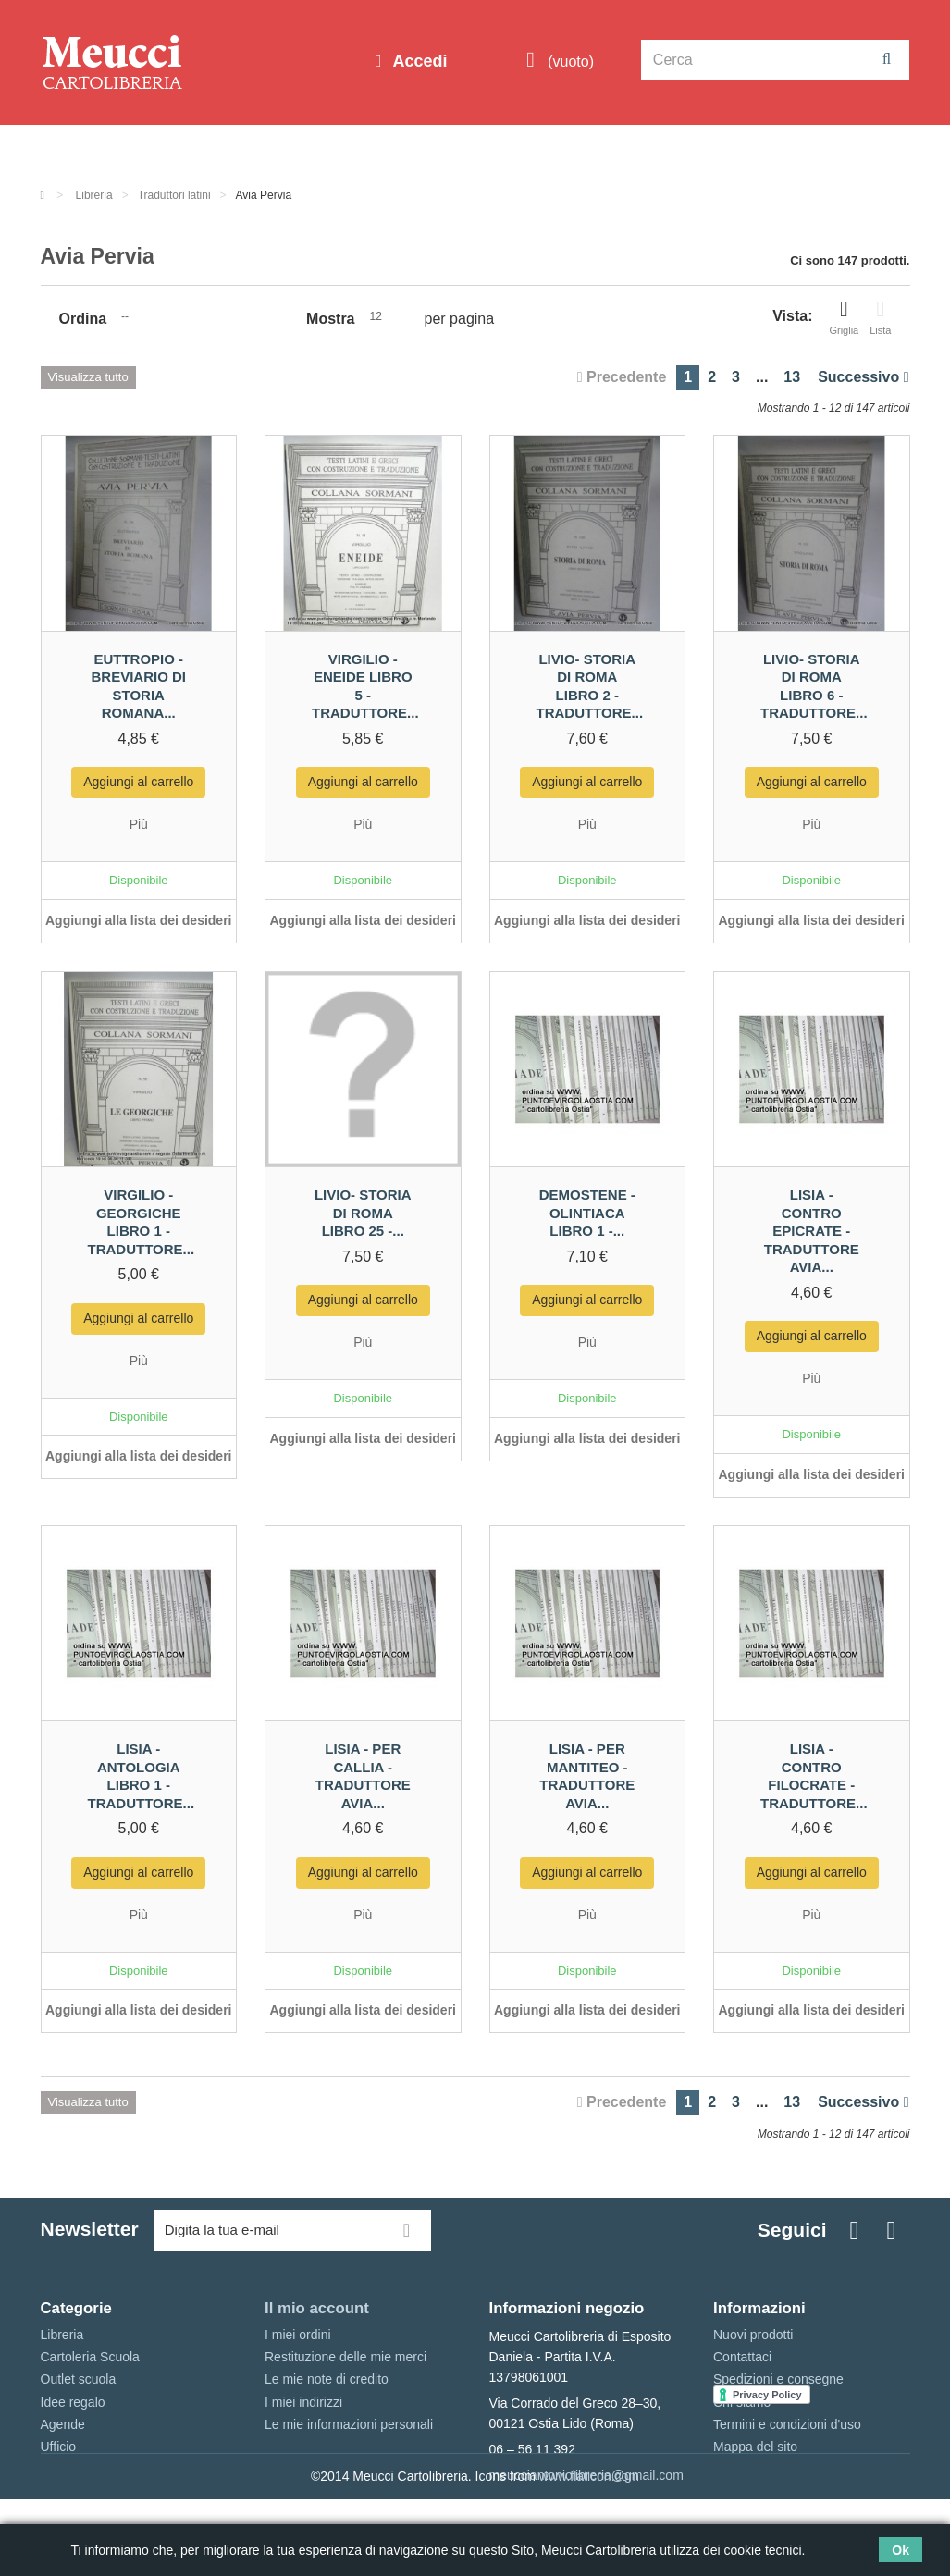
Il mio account (317, 2308)
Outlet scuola (211, 149)
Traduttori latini (174, 195)
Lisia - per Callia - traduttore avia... (363, 1776)
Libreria (455, 149)
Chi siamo (742, 2402)
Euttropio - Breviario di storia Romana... (138, 686)
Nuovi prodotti (753, 2334)
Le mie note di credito (327, 2379)
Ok (900, 2550)
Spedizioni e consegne (778, 2379)
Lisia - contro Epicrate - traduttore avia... (811, 1231)
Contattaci (742, 2356)
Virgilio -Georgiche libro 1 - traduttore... (139, 1222)
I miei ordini (298, 2334)
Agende (63, 2424)
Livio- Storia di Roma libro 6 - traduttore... (811, 686)
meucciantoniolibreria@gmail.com (586, 2475)
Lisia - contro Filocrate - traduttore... (811, 1776)
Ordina (83, 319)
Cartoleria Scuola (343, 149)
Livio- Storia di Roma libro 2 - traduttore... (588, 686)
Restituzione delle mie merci (345, 2356)
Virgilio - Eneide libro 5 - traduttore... (363, 686)
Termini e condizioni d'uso (787, 2424)
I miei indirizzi (303, 2402)
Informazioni (96, 149)
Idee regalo (549, 149)
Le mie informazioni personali (349, 2424)
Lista (880, 317)
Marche (641, 149)
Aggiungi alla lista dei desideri (138, 920)
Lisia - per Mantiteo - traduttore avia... (587, 1776)
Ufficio (59, 2446)
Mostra (330, 319)
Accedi (417, 61)
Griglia (843, 317)
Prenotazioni (739, 149)
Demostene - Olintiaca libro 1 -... (587, 1213)
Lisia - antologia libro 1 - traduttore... (139, 1776)
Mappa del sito (755, 2446)
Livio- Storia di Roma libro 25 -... (363, 1213)
